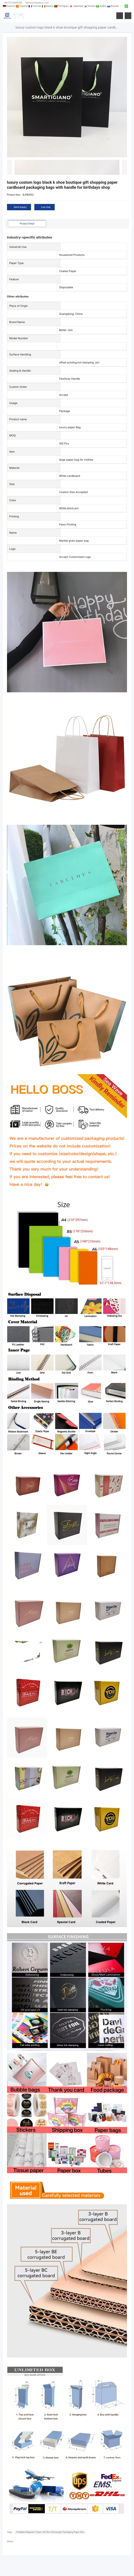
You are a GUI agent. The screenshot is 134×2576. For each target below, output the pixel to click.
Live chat (45, 207)
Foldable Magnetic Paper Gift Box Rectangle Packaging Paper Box (50, 2532)
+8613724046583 (13, 2)
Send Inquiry (20, 207)
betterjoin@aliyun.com (37, 2)
